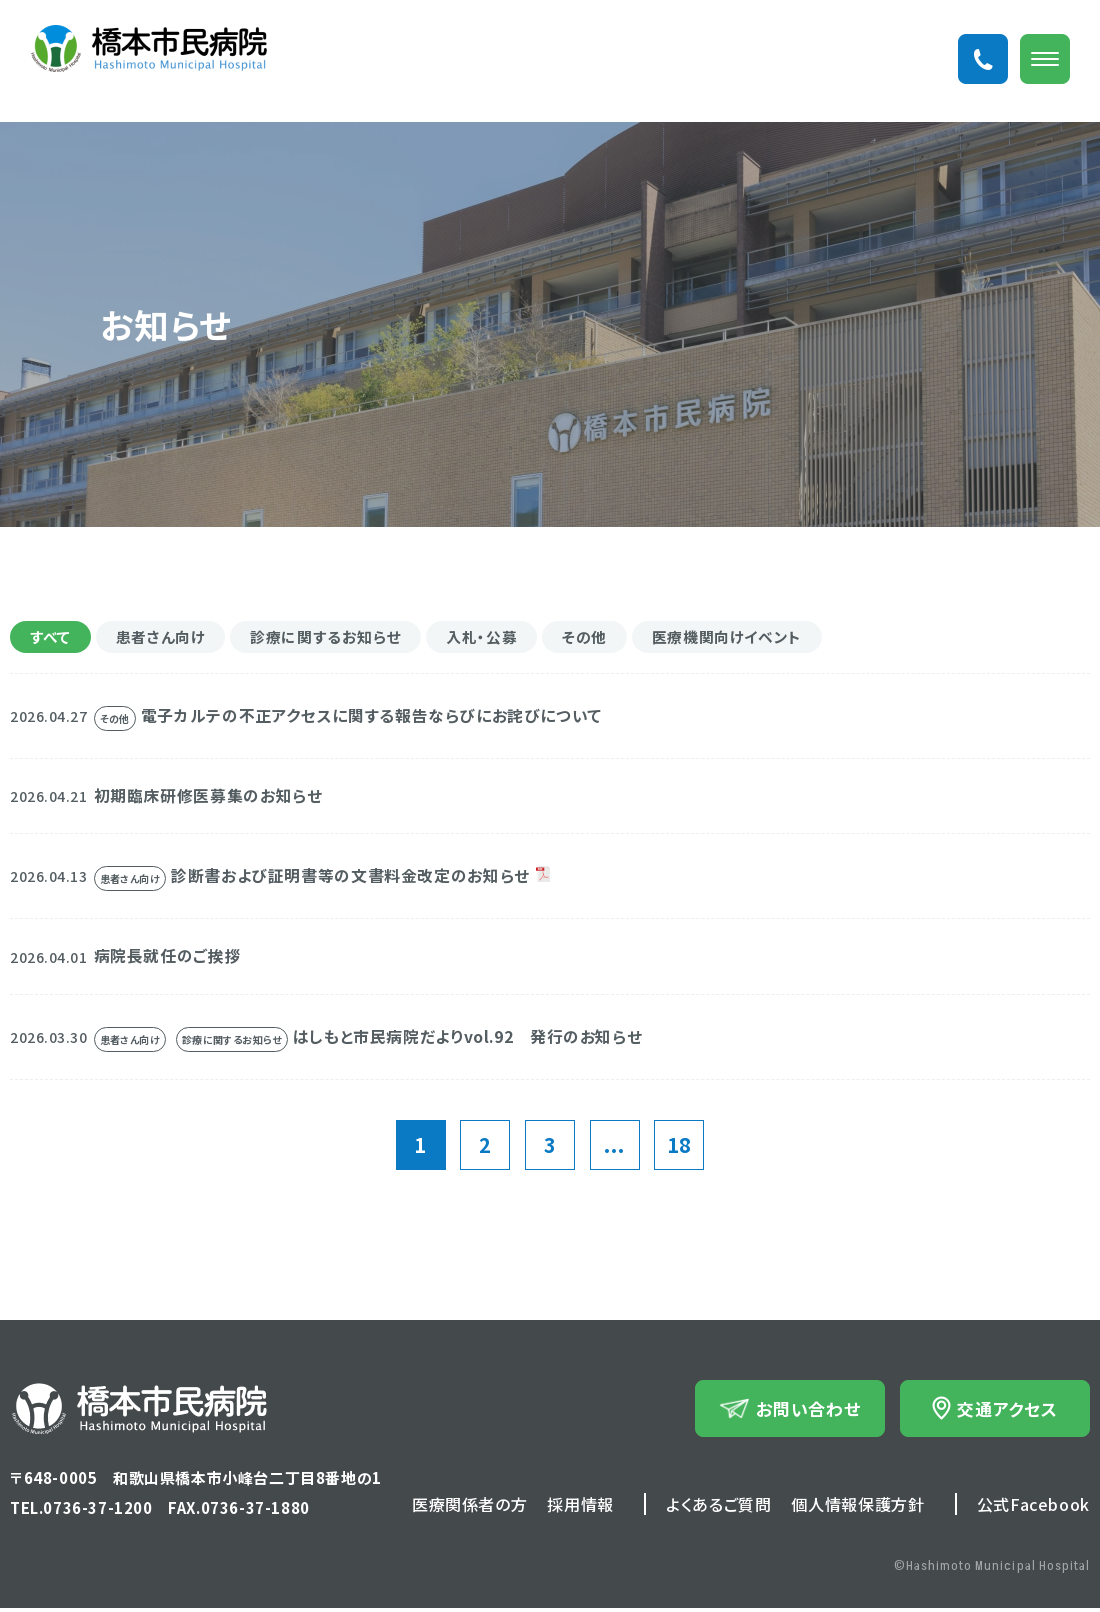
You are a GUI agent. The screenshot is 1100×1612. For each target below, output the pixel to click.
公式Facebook (1033, 1508)
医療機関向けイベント (755, 638)
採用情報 (580, 1508)
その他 (607, 638)
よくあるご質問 (718, 1508)
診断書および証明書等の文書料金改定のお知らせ (361, 879)
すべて (52, 638)
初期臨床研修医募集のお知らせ (216, 798)
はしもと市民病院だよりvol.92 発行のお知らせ (480, 1041)
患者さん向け (167, 638)
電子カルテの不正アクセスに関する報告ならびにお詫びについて (386, 718)
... (614, 1148)
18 (680, 1148)
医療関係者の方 (469, 1508)
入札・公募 (500, 638)
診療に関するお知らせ (339, 638)
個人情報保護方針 (857, 1508)
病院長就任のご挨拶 (172, 960)
